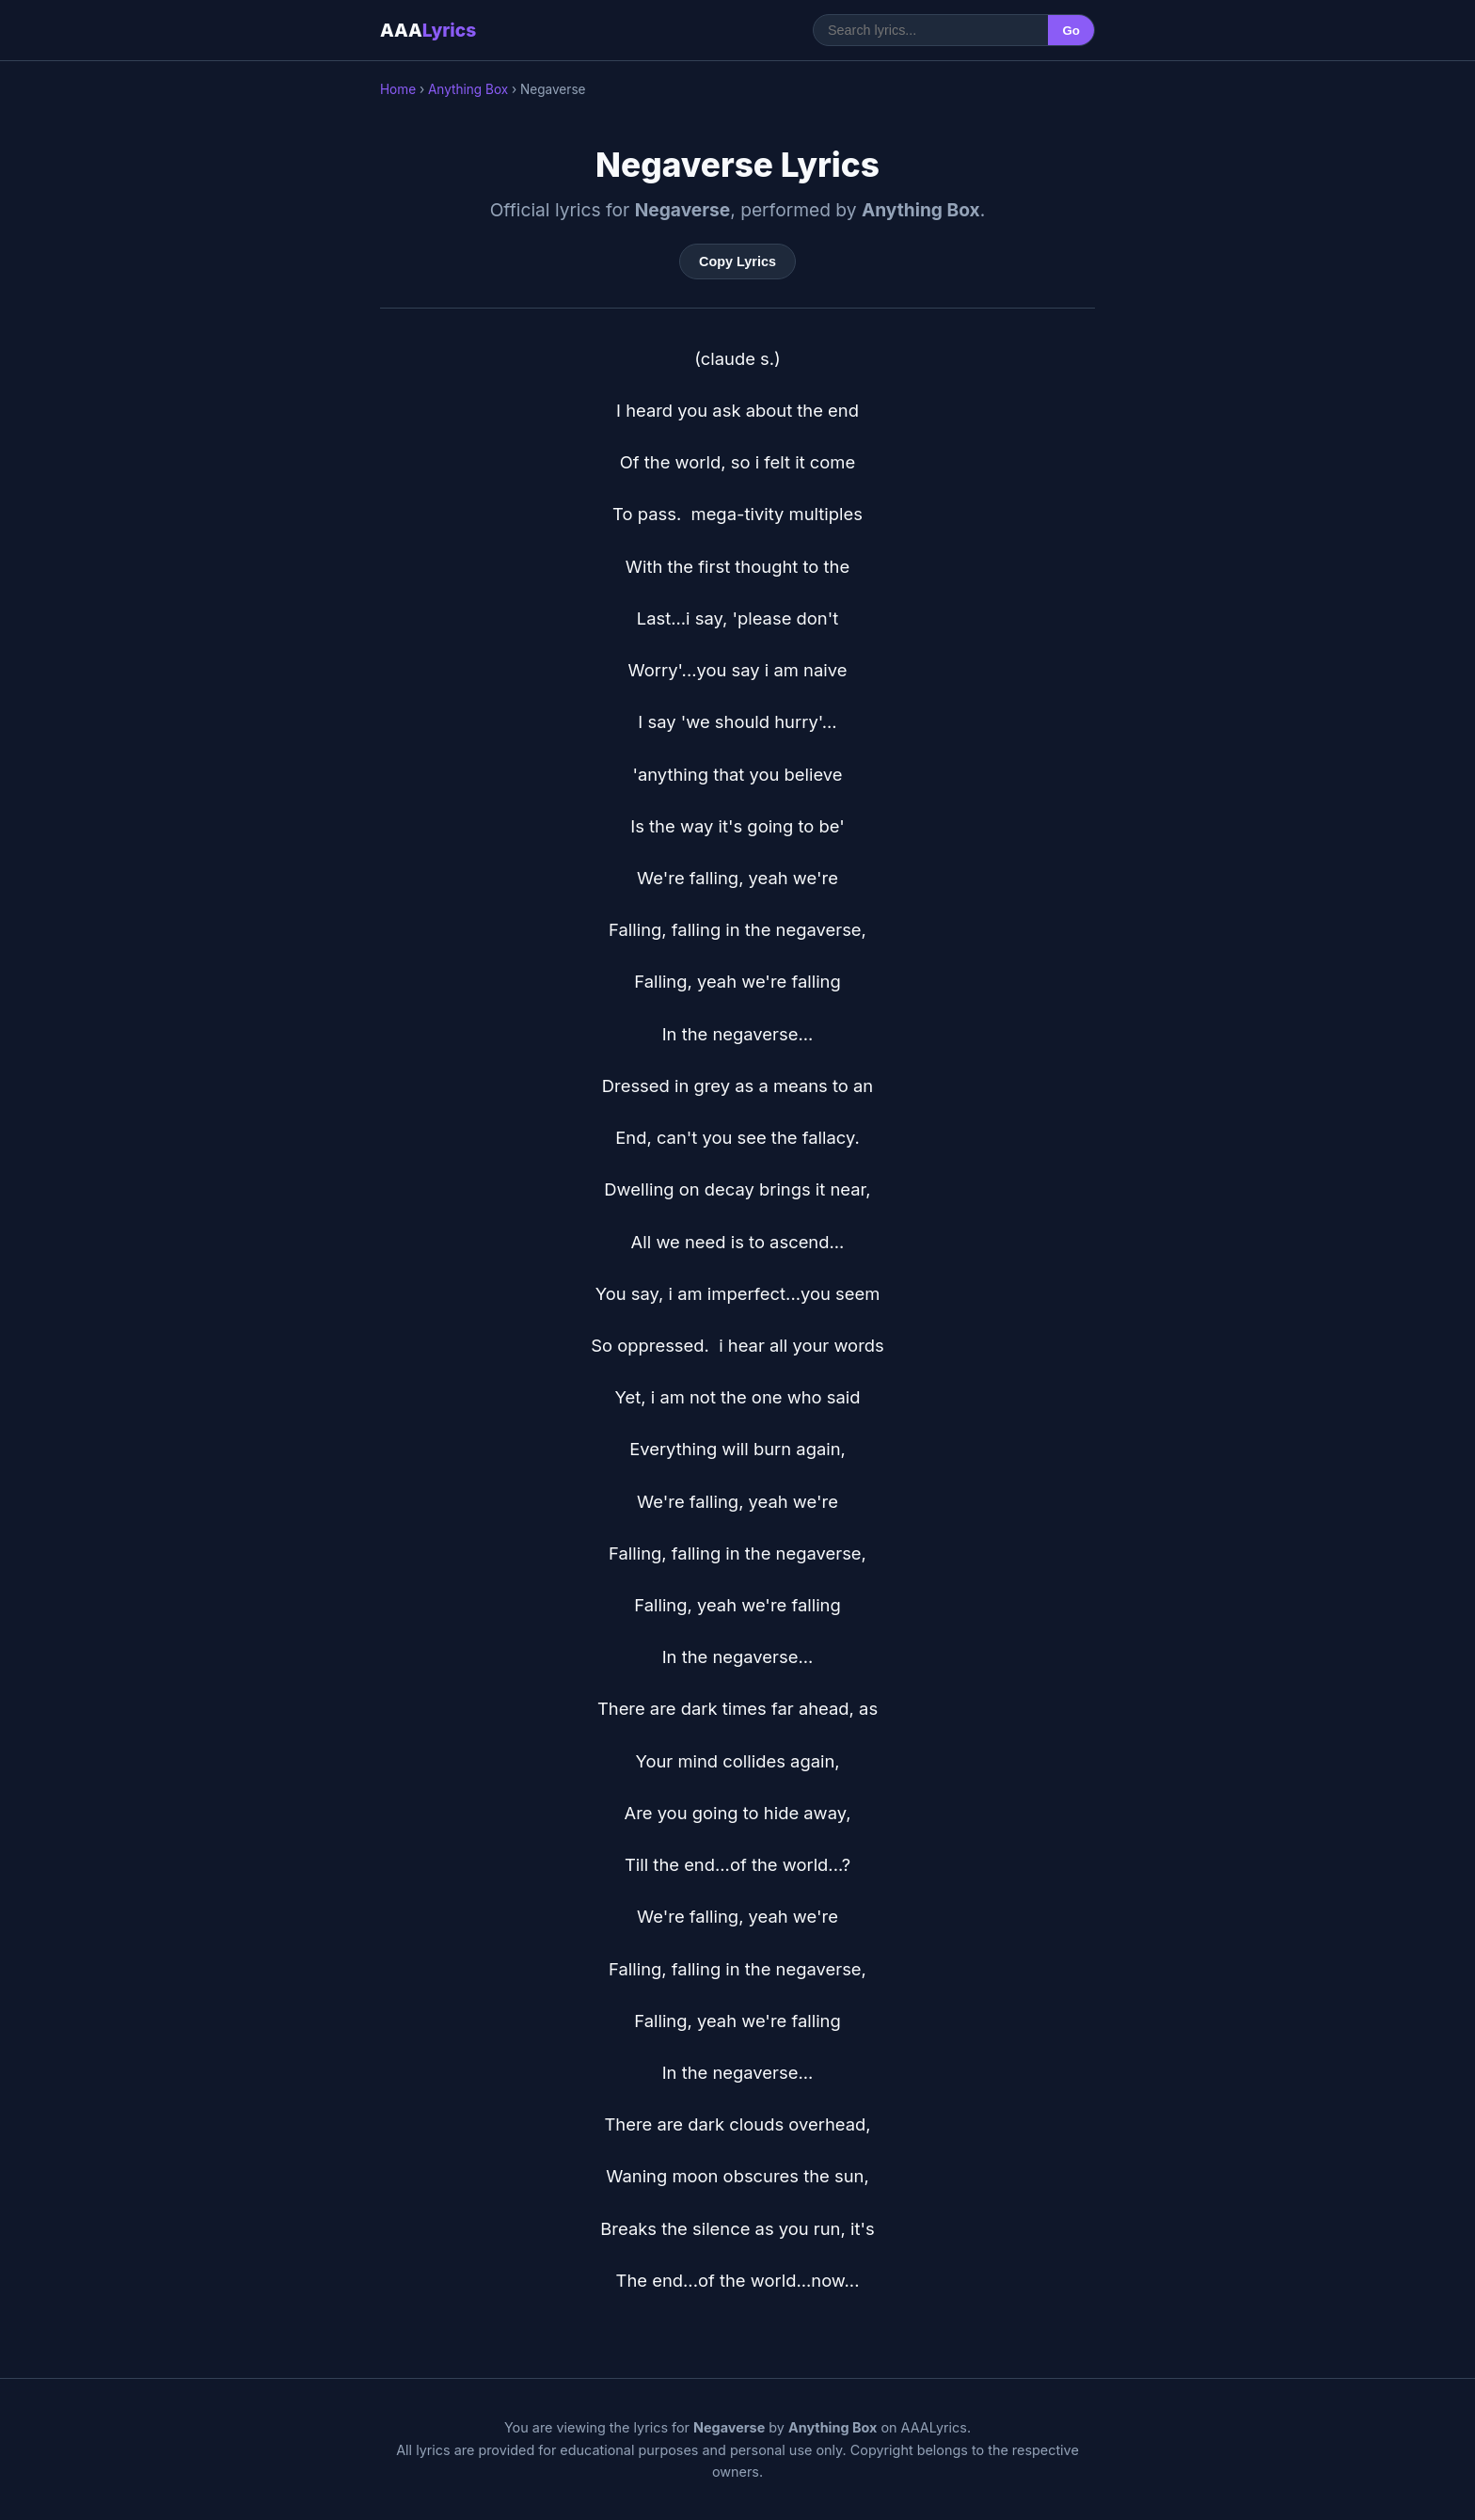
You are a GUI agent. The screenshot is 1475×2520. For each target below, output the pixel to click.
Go (1071, 31)
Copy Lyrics (737, 261)
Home (398, 89)
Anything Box (468, 89)
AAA (428, 30)
